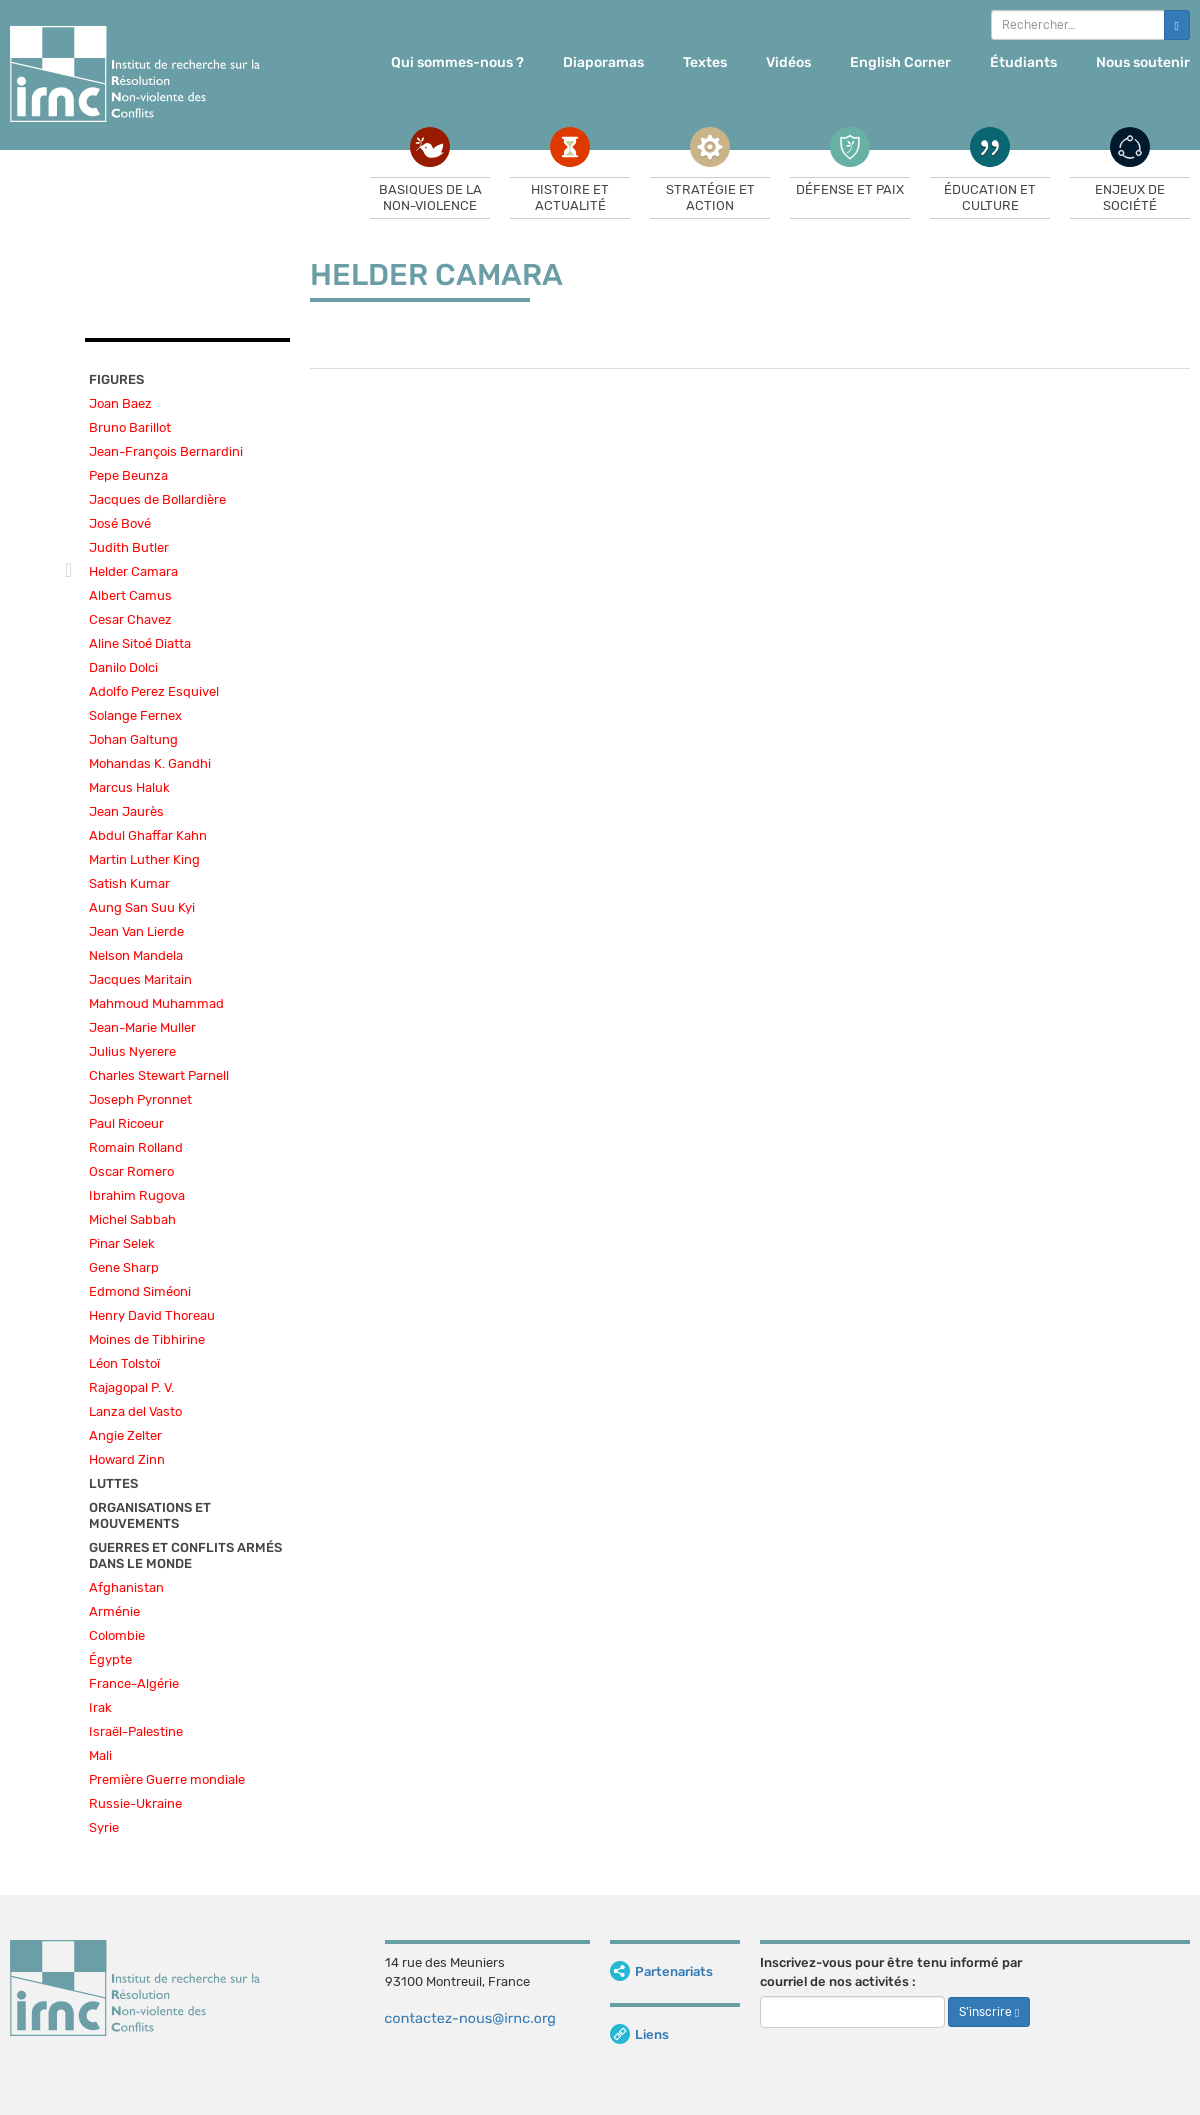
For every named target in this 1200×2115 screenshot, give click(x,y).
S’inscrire (989, 2012)
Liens (639, 2034)
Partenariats (661, 1971)
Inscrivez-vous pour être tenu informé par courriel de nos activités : (891, 1972)
